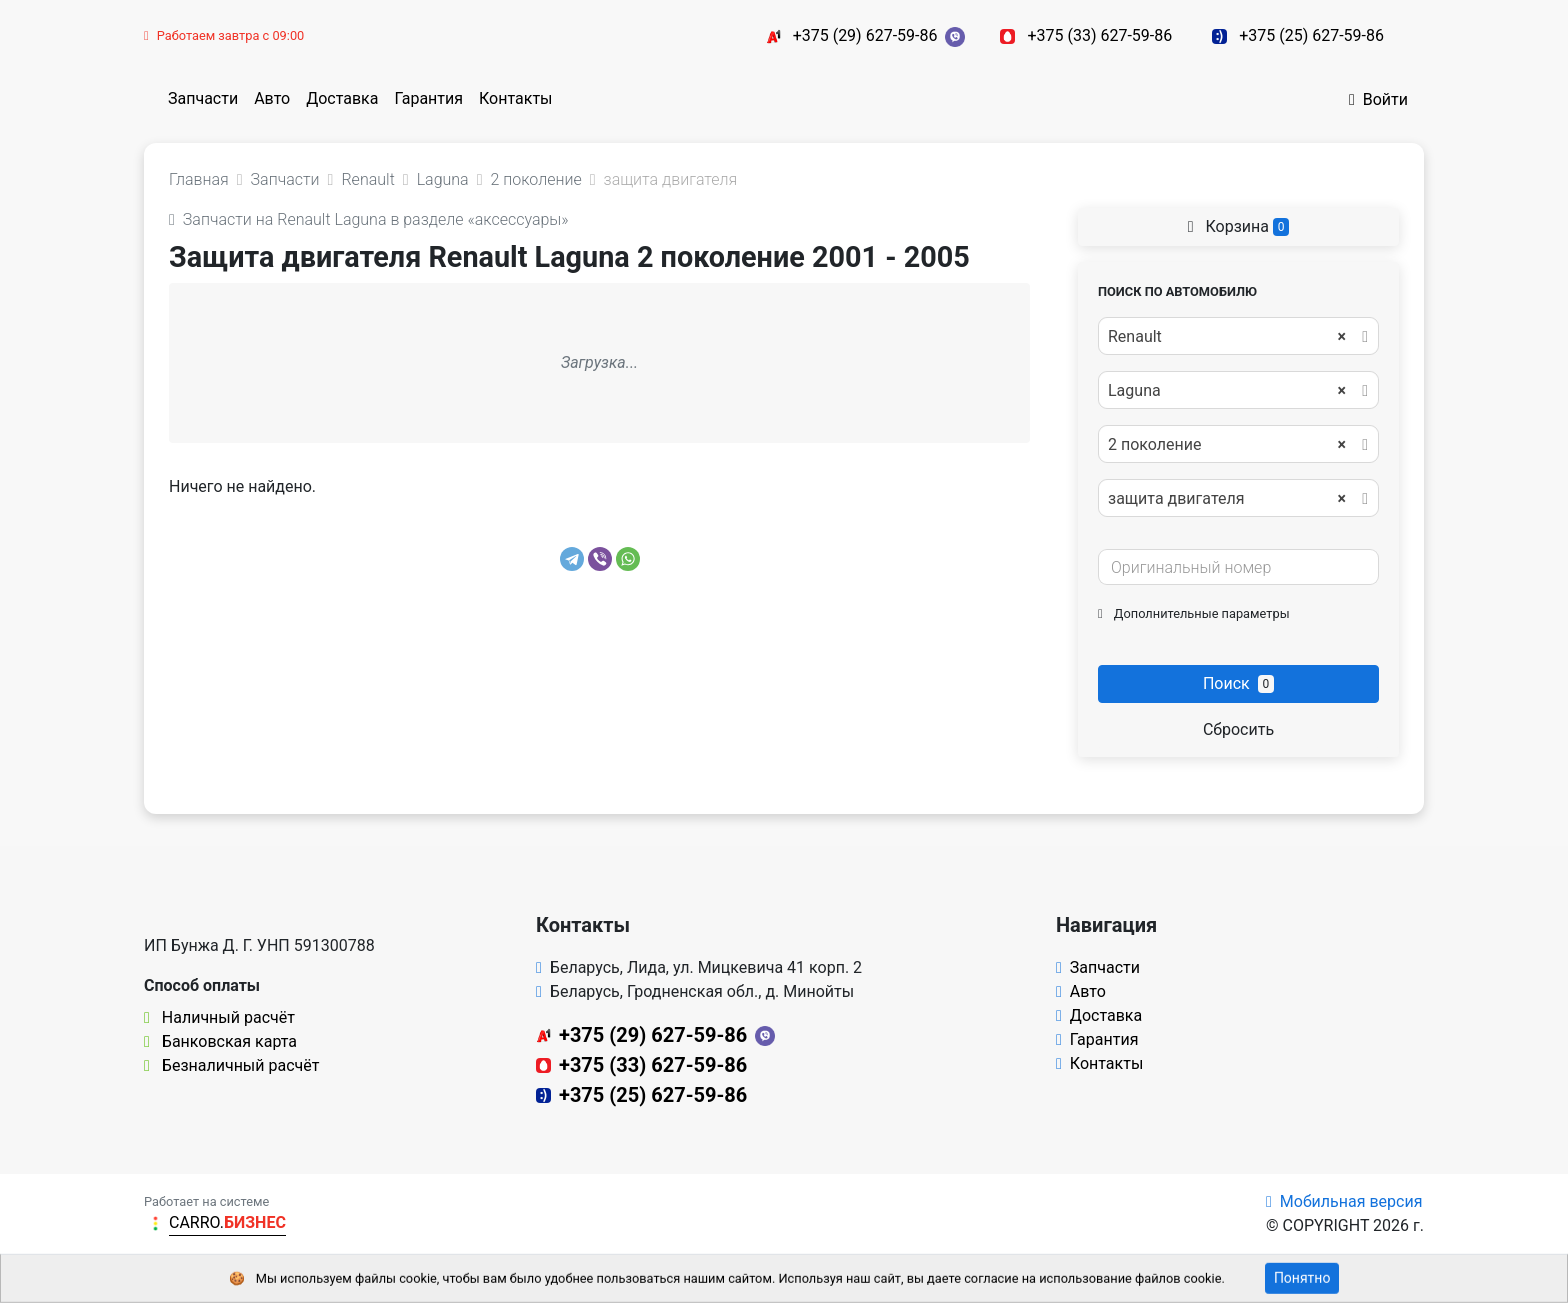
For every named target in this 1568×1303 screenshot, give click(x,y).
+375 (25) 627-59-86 (1311, 35)
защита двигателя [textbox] (1227, 499)
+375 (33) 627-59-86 (1099, 35)
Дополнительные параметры (1194, 613)
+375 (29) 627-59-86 (865, 35)
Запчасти (203, 98)
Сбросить (1238, 729)
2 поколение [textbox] (1227, 445)
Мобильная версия (1344, 1201)
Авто (272, 98)
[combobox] (1238, 336)
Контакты (515, 98)
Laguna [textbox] (1227, 391)
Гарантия (428, 98)
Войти (1378, 99)
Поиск (1238, 683)
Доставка (342, 98)
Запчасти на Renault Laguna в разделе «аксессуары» (369, 219)
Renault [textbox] (1227, 337)
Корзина (1239, 226)
